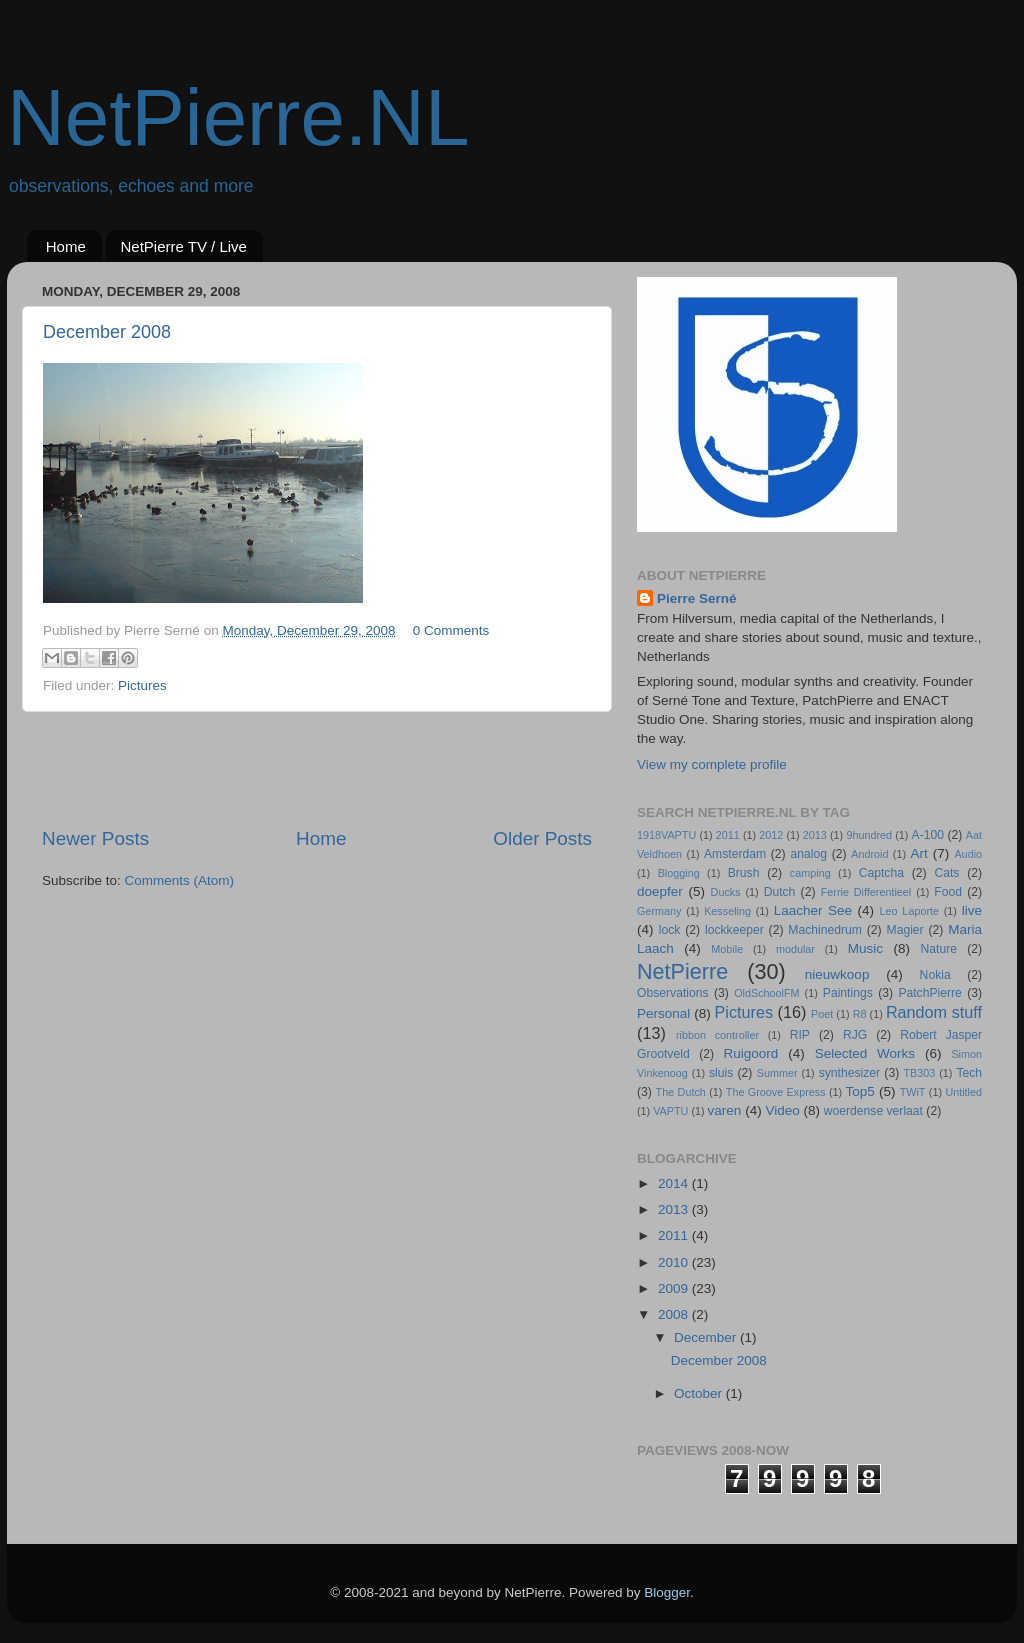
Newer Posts (95, 838)
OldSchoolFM (766, 993)
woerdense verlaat (873, 1111)
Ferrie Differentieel (866, 892)
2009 (675, 1288)
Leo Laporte (909, 911)
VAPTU (670, 1111)
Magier (905, 930)
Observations (673, 993)
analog (808, 854)
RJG (855, 1035)
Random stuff (934, 1012)
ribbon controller (717, 1035)
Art (918, 853)
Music (865, 948)
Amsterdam (735, 854)
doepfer (660, 891)
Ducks (726, 892)
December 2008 (107, 332)
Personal (663, 1013)
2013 (815, 835)
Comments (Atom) (180, 880)
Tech (969, 1073)
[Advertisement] (317, 769)
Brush (744, 873)
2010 (675, 1262)
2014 (675, 1183)
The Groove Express (776, 1092)
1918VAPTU (666, 835)
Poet (822, 1014)
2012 (771, 835)
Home (66, 246)
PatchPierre (929, 993)
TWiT (913, 1092)
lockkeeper (734, 930)
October (700, 1393)
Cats (946, 873)
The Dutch (681, 1092)
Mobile (727, 949)
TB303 (920, 1073)
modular (795, 949)
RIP (800, 1035)
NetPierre (682, 971)
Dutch (780, 892)
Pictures (142, 685)
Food (948, 892)
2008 (675, 1314)
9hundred (869, 835)
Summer (777, 1073)
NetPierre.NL (238, 117)
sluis (721, 1073)
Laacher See (813, 910)
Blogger (667, 1592)
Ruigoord (751, 1053)
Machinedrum (825, 930)
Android (869, 854)
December (707, 1337)
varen (725, 1110)
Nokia (935, 975)
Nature (939, 949)
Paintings (848, 993)
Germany (659, 911)
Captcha (881, 873)
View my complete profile (712, 764)
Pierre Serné (697, 598)
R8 (860, 1014)
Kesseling (727, 911)
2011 (728, 835)
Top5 (860, 1091)
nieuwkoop (837, 974)
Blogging (679, 873)
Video (782, 1110)
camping (810, 873)
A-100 (928, 835)
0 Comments (451, 630)
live (972, 910)
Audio (968, 854)
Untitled (963, 1092)
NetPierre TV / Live (184, 246)
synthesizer (849, 1073)
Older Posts (542, 838)
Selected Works (865, 1053)
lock (670, 930)
